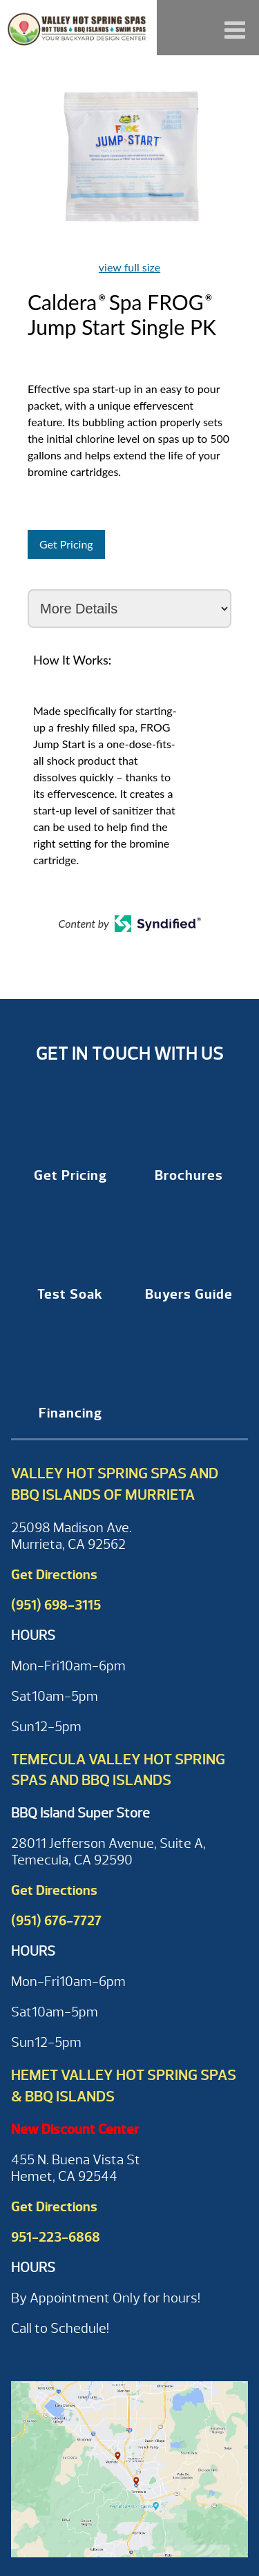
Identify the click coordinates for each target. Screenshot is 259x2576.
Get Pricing (66, 544)
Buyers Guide (189, 1294)
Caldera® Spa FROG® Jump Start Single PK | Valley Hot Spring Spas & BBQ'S (78, 27)
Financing (70, 1413)
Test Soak (70, 1294)
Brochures (189, 1175)
